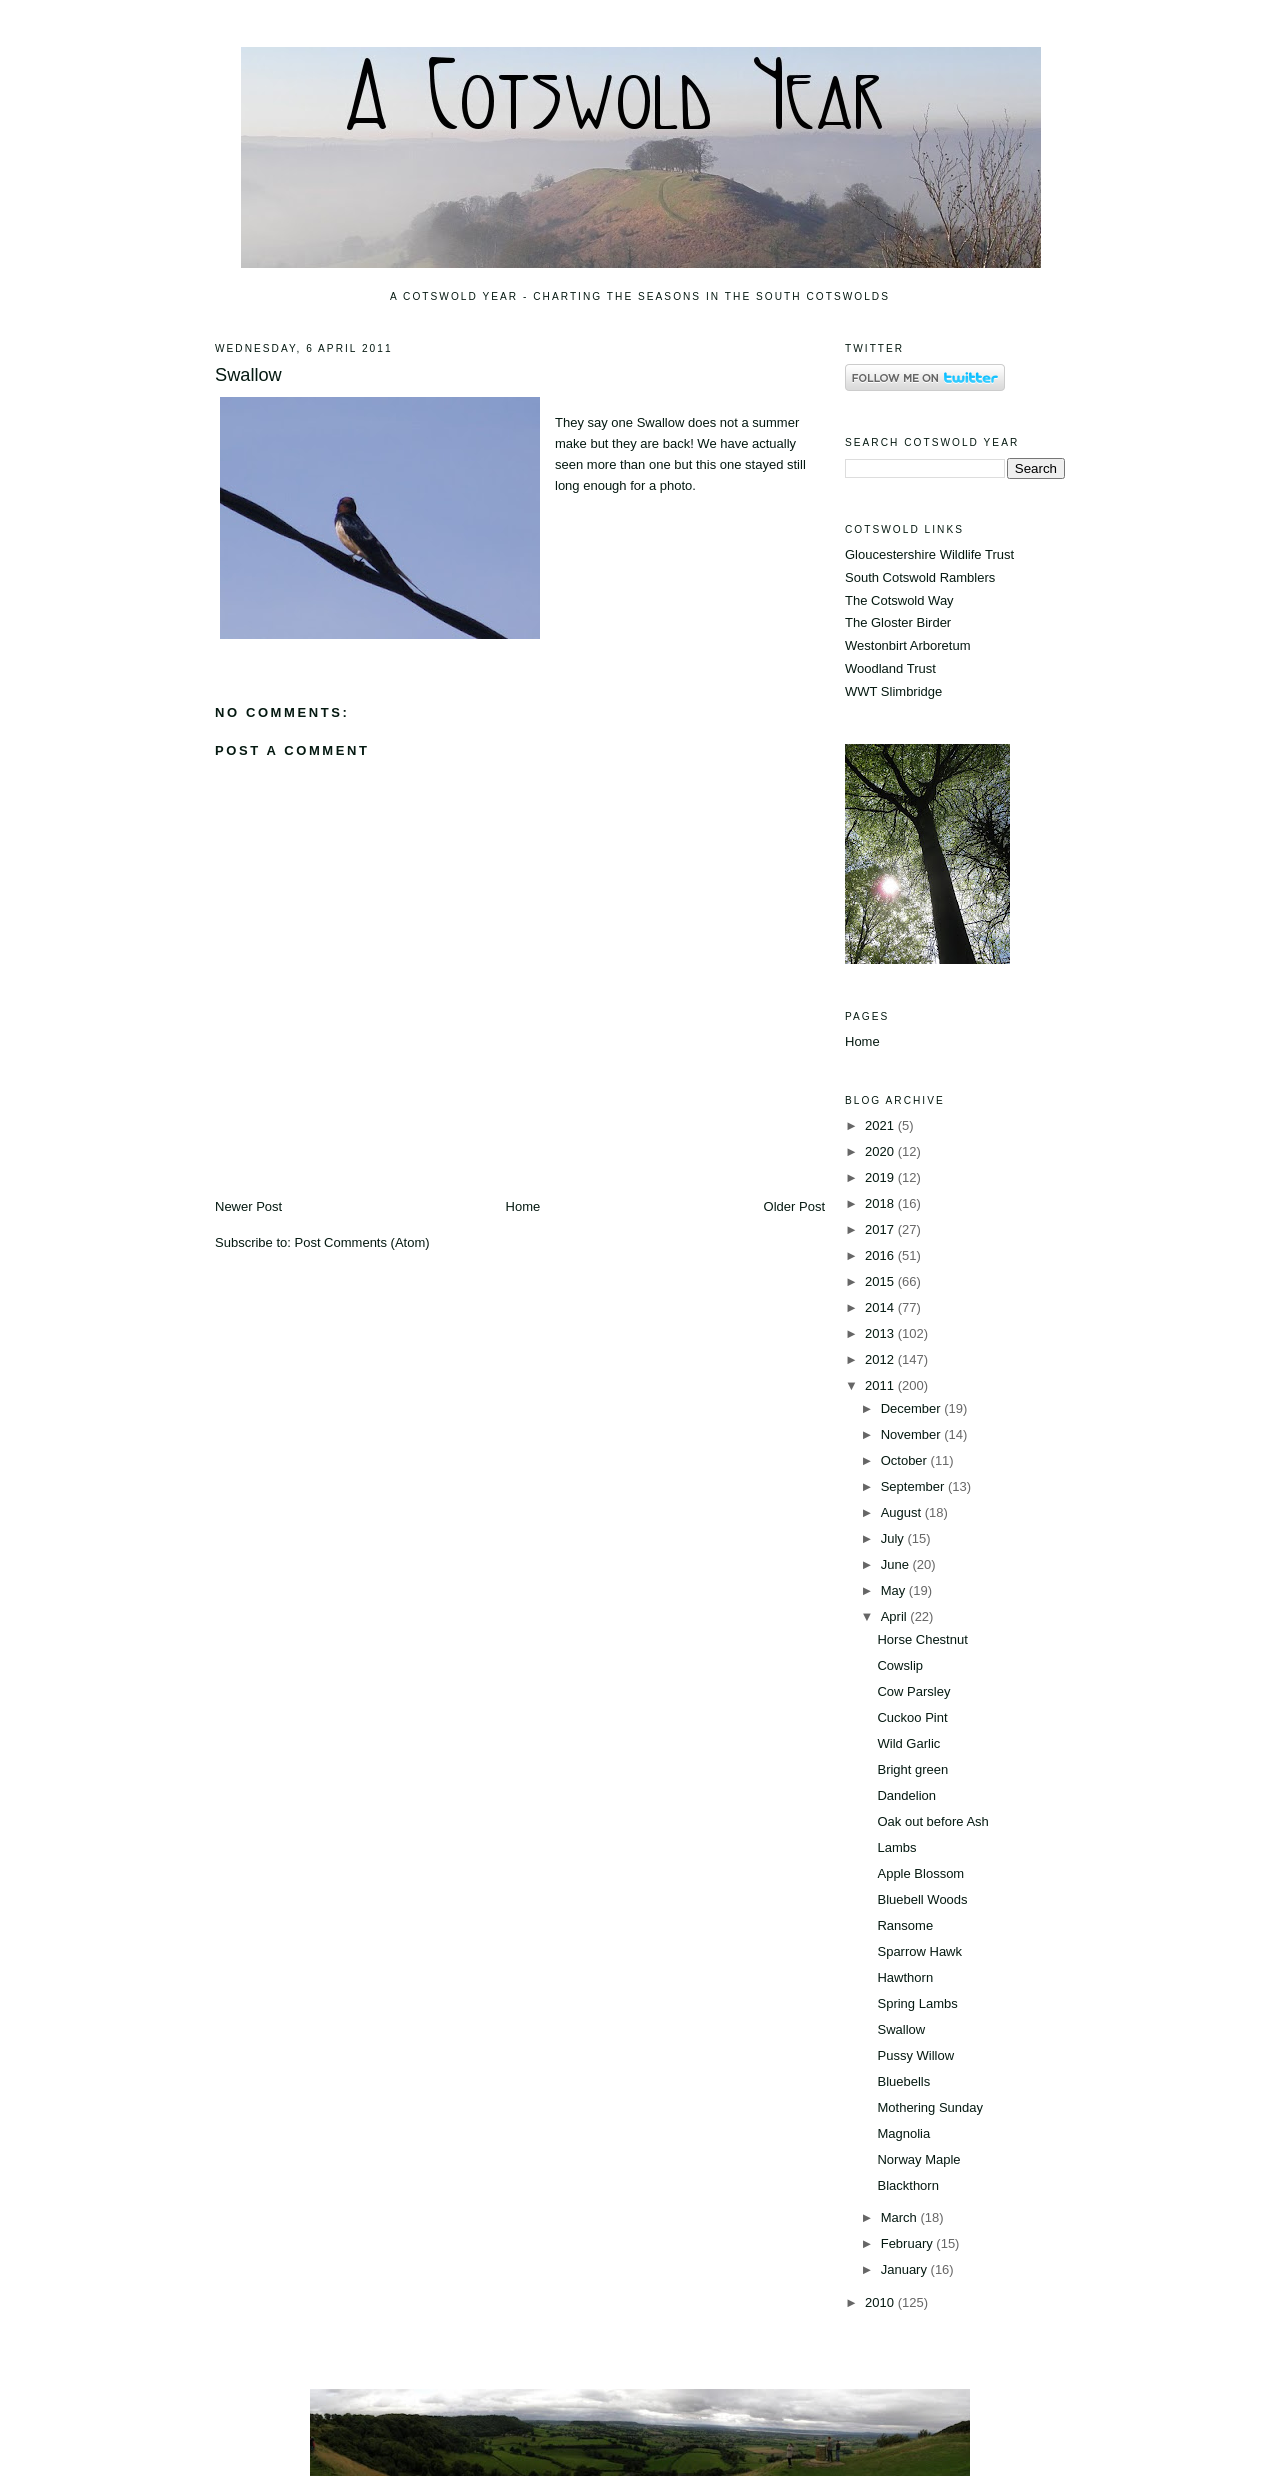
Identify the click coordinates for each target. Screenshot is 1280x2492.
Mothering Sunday (930, 2107)
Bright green (912, 1769)
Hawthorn (905, 1977)
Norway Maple (918, 2159)
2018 (881, 1203)
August (903, 1512)
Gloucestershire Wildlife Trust (929, 554)
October (906, 1460)
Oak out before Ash (932, 1821)
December (913, 1408)
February (909, 2243)
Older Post (794, 1206)
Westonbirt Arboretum (907, 645)
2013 (881, 1333)
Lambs (896, 1847)
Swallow (248, 375)
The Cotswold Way (899, 600)
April (896, 1616)
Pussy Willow (915, 2055)
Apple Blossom (920, 1873)
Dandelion (906, 1795)
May (895, 1590)
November (913, 1434)
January (906, 2269)
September (914, 1486)
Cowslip (900, 1665)
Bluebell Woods (922, 1899)
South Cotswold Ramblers (920, 577)
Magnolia (903, 2133)
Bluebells (903, 2081)
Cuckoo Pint (912, 1717)
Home (523, 1206)
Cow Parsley (913, 1691)
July (894, 1538)
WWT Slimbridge (893, 691)
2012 (881, 1359)
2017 (881, 1229)
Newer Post (248, 1206)
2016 (881, 1255)
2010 (881, 2302)
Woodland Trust (890, 668)
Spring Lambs (917, 2003)
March (901, 2217)
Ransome (905, 1925)
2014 (881, 1307)
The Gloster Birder (898, 622)
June (897, 1564)
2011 (881, 1385)
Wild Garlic (908, 1743)
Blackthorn (907, 2185)
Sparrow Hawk (919, 1951)
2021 (881, 1125)
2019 (881, 1177)
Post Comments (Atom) (362, 1242)
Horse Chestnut (922, 1639)
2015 (881, 1281)
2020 (881, 1151)
